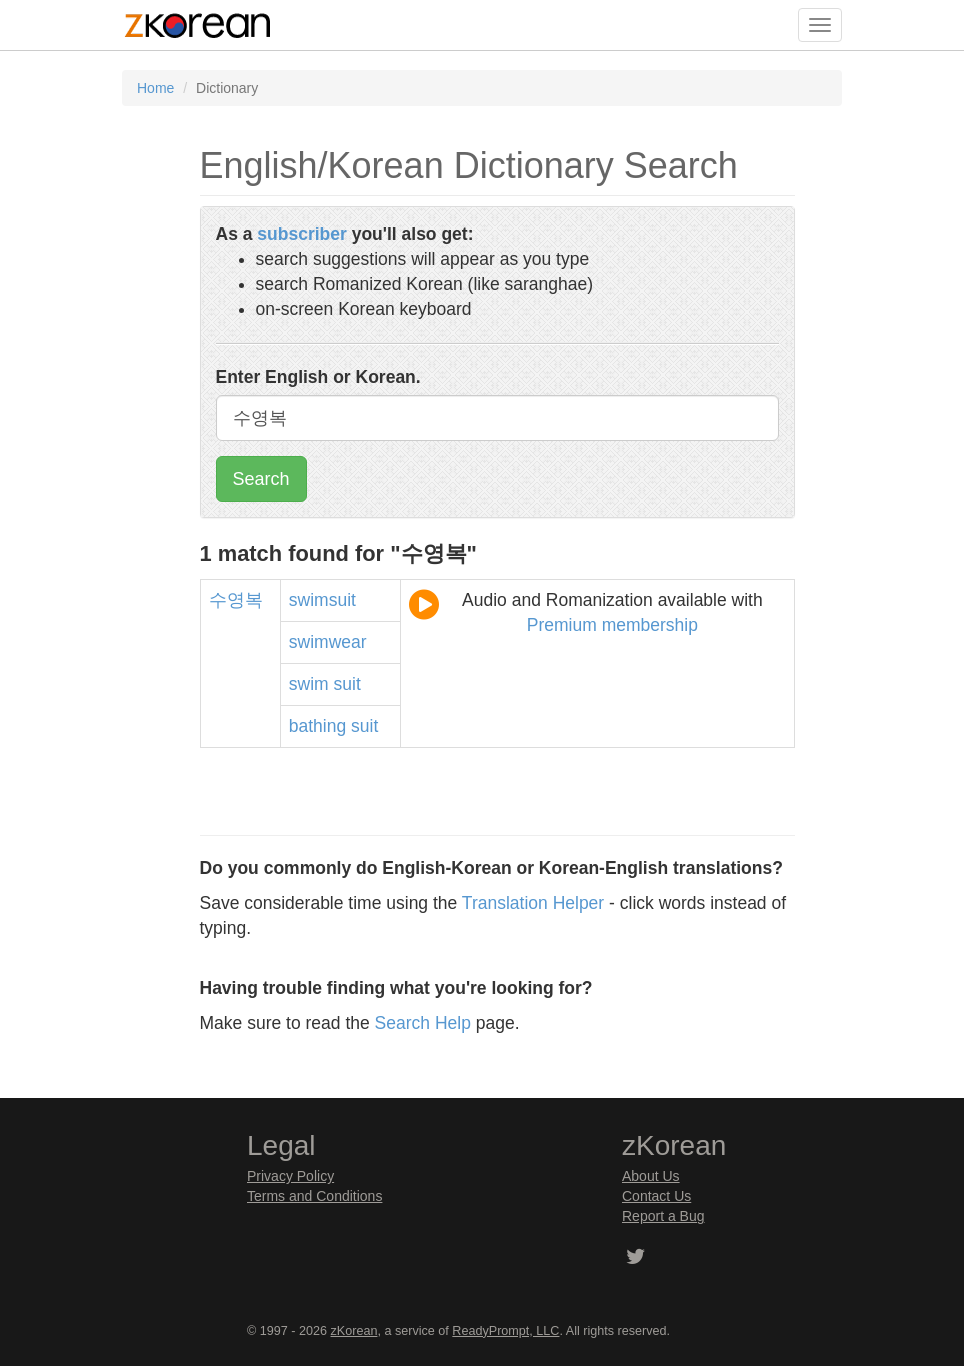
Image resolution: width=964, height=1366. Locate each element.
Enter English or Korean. (318, 377)
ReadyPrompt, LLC (505, 1331)
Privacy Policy (290, 1176)
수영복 (236, 600)
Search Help (423, 1023)
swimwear (328, 642)
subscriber (301, 234)
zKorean (354, 1331)
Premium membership (612, 625)
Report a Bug (663, 1216)
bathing (317, 726)
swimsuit (322, 600)
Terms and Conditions (314, 1196)
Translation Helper (533, 903)
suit (347, 684)
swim (309, 684)
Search (261, 479)
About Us (651, 1176)
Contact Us (656, 1196)
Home (155, 88)
